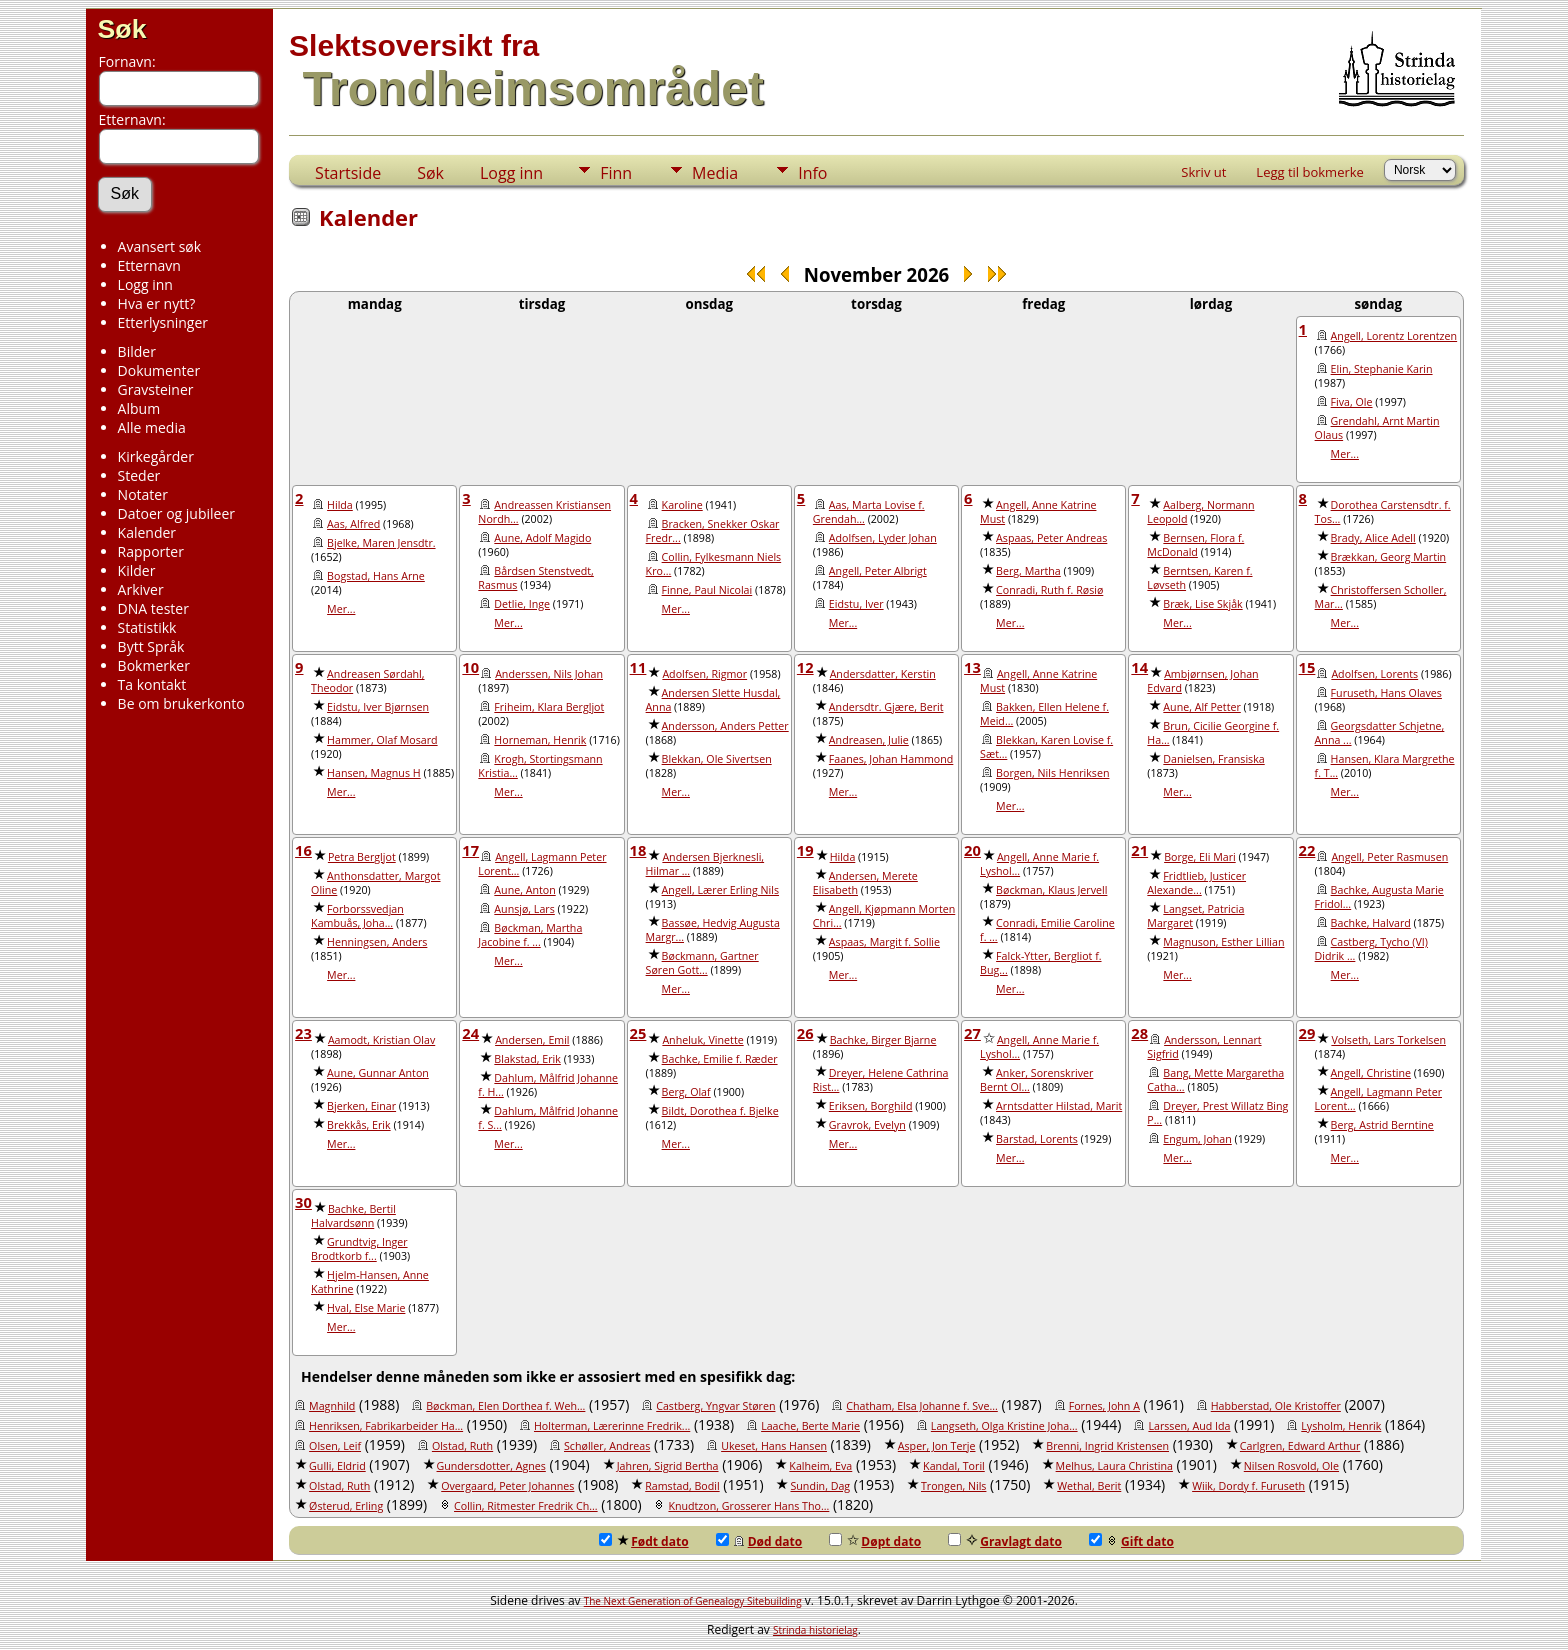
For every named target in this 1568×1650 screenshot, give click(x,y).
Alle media (152, 427)
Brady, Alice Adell (1373, 538)
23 (303, 1033)
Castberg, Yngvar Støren (715, 1406)
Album (139, 408)
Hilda (340, 505)
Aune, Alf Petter (1201, 707)
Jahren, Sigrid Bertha (668, 1466)
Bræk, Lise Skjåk (1202, 604)
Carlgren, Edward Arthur (1300, 1446)
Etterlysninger (163, 322)
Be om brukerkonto (181, 703)
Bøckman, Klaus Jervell (1051, 890)
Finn (616, 173)
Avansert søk (160, 246)
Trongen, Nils (953, 1486)
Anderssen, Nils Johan (549, 674)
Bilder (137, 351)
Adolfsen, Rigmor (704, 674)
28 (1139, 1033)
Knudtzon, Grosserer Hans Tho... (748, 1506)
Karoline (682, 505)
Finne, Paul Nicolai (707, 590)
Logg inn (145, 284)
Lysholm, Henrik (1341, 1426)
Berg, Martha (1028, 571)
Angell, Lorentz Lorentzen (1394, 336)
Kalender (147, 532)
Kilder (137, 570)
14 (1139, 667)
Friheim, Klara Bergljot (549, 707)
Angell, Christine (1371, 1073)
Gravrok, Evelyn (867, 1125)
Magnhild (332, 1406)
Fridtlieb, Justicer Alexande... (1196, 883)
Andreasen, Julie (869, 740)
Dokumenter (159, 370)
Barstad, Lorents (1037, 1139)
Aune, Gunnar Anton (378, 1073)
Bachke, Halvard (1371, 923)
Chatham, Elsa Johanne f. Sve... (921, 1406)
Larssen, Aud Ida (1189, 1426)
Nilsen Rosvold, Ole (1291, 1466)
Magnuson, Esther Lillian (1223, 942)
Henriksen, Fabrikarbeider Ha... (386, 1426)
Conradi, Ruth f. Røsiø (1049, 590)
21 (1139, 850)
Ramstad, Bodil (682, 1486)
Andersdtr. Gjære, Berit (886, 707)
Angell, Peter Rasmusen (1389, 857)
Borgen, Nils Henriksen (1052, 773)
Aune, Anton (524, 890)
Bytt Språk (151, 646)
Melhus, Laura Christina (1114, 1466)
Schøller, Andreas (607, 1446)
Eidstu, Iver (856, 604)
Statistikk (147, 627)
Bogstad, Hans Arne (376, 576)
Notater (143, 494)
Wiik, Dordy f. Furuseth (1248, 1486)
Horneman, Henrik (540, 740)
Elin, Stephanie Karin (1382, 369)
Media (715, 173)
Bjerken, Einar (361, 1106)
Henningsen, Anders (377, 942)
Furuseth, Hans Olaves (1386, 693)
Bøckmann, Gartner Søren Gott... (702, 963)
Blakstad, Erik (527, 1059)
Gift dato (1131, 1541)
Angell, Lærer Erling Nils (720, 890)
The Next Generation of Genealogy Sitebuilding (693, 1601)
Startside (348, 173)
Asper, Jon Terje (937, 1446)
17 (470, 850)
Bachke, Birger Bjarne (883, 1040)
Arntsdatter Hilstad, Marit (1059, 1106)
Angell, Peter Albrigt (878, 571)
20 (972, 850)
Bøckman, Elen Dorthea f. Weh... (505, 1406)
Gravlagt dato (1005, 1541)
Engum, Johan (1197, 1139)
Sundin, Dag (820, 1486)
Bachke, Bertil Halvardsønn (353, 1216)
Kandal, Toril (954, 1466)
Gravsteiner (156, 389)
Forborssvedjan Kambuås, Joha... (357, 916)
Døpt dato (875, 1541)
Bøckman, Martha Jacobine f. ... (530, 935)
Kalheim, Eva (820, 1466)
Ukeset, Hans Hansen (774, 1446)
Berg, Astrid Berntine (1382, 1125)
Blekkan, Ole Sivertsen (717, 759)
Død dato (759, 1541)
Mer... (1345, 454)
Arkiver (141, 589)
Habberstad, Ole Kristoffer (1276, 1406)
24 (470, 1033)
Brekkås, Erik (359, 1125)
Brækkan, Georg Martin (1389, 557)
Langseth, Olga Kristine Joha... (1004, 1426)
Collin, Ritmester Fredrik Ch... (526, 1506)
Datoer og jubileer (176, 513)
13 (972, 667)
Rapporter (151, 551)
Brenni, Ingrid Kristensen (1107, 1446)
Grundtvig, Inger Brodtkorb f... (359, 1249)
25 (638, 1033)
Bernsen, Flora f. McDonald (1195, 545)
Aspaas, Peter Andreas (1051, 538)
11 (638, 667)
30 (303, 1202)
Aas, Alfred (353, 524)
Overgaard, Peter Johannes (507, 1486)
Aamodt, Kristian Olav (381, 1040)
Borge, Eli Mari (1200, 857)
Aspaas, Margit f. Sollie (884, 942)
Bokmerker (154, 665)
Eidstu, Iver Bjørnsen (378, 707)
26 (805, 1033)
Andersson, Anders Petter (725, 726)
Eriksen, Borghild (871, 1106)
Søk (122, 29)
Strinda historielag (815, 1630)
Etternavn (149, 265)
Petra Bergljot (362, 857)
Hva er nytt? (157, 303)
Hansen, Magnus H (374, 773)
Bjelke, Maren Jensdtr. (381, 543)
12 (805, 667)
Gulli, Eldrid (337, 1466)
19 (805, 850)
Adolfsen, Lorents (1374, 674)
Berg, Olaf (686, 1092)
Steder (139, 475)
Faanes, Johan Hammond (891, 759)
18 (638, 850)
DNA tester (153, 608)
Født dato (643, 1541)
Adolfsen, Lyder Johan (883, 538)
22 (1307, 850)
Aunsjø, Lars (524, 909)
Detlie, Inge (522, 604)
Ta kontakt (152, 684)
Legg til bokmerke (1310, 172)
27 (972, 1033)
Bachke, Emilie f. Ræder (720, 1059)
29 (1307, 1033)
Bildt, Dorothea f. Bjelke (720, 1111)
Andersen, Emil (532, 1040)
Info (812, 173)
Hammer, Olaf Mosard (382, 740)
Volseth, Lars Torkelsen (1388, 1040)
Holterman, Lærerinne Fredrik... (612, 1426)
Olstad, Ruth (462, 1446)
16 (303, 850)
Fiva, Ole (1352, 402)
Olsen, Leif (335, 1446)
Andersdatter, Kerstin (883, 674)
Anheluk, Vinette (702, 1040)
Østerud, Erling (346, 1506)
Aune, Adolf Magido (542, 538)
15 (1307, 667)
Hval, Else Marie (366, 1308)
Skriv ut (1203, 172)
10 (470, 667)
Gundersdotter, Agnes (491, 1466)
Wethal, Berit (1089, 1486)
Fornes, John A (1104, 1406)
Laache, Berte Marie (810, 1426)
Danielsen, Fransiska (1213, 759)
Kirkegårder (156, 456)
